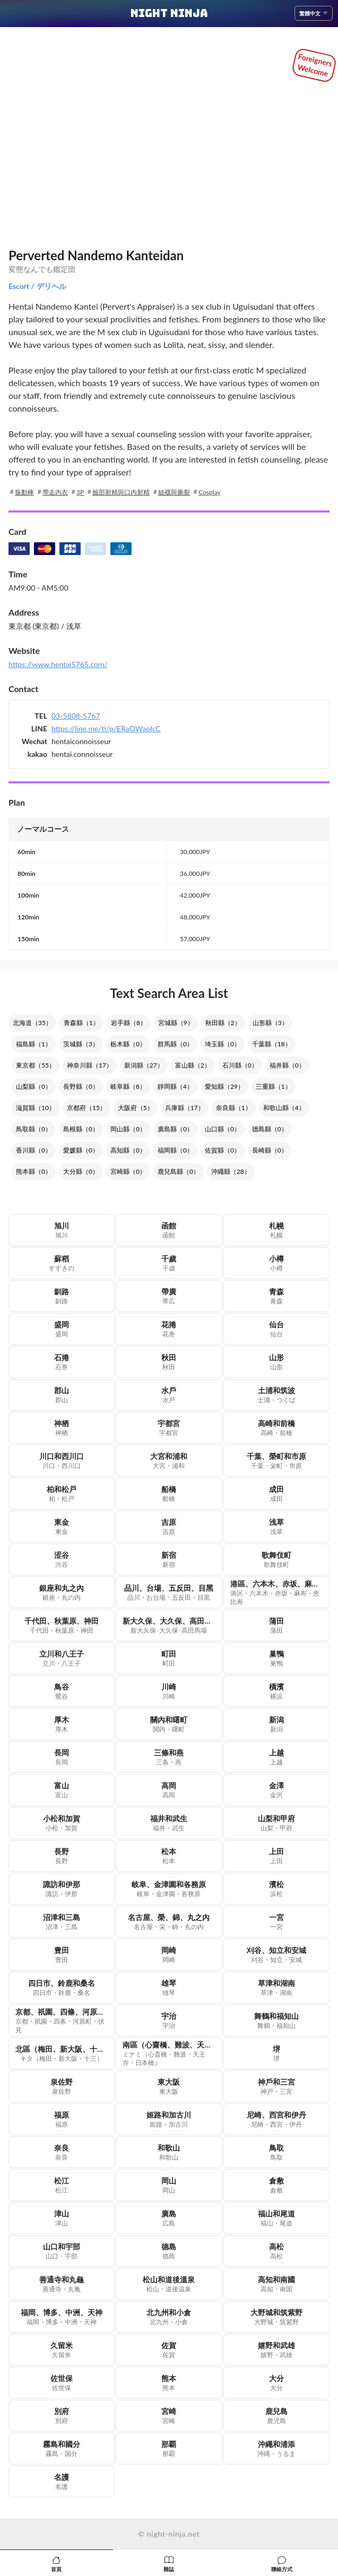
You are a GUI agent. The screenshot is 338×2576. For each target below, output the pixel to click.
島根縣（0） (81, 1129)
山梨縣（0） (33, 1086)
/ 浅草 (70, 625)
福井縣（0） (287, 1065)
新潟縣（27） (143, 1065)
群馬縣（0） (175, 1044)
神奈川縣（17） (89, 1065)
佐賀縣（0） (222, 1150)
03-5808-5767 (75, 715)
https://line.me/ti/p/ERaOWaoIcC (106, 728)
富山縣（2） (193, 1065)
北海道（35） (32, 1023)
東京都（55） (35, 1065)
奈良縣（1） (234, 1108)
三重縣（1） (273, 1086)
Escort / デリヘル (37, 286)
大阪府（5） (135, 1108)
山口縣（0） (222, 1129)
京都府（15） (86, 1108)
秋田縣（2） (223, 1023)
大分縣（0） (81, 1171)
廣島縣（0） (175, 1129)
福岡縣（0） (175, 1150)
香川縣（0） (33, 1150)
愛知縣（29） (224, 1086)
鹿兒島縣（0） (179, 1171)
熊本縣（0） (33, 1171)
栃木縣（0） (128, 1044)
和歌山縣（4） (284, 1108)
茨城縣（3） (81, 1044)
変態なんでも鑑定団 (41, 269)
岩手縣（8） (128, 1023)
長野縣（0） (81, 1086)
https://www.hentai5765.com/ (58, 664)
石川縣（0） (240, 1065)
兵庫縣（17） (184, 1108)
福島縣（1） (33, 1044)
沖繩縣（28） (230, 1171)
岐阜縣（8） (128, 1086)
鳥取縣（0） (33, 1129)
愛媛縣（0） (81, 1150)
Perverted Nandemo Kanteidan (96, 255)
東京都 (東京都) (33, 625)
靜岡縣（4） (175, 1086)
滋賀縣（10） (35, 1108)
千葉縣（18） (271, 1044)
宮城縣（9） (176, 1023)
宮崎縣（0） (128, 1171)
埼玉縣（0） (222, 1044)
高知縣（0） (128, 1150)
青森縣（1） (81, 1023)
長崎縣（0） (270, 1150)
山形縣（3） (270, 1023)
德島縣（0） (270, 1129)
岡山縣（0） (128, 1129)
